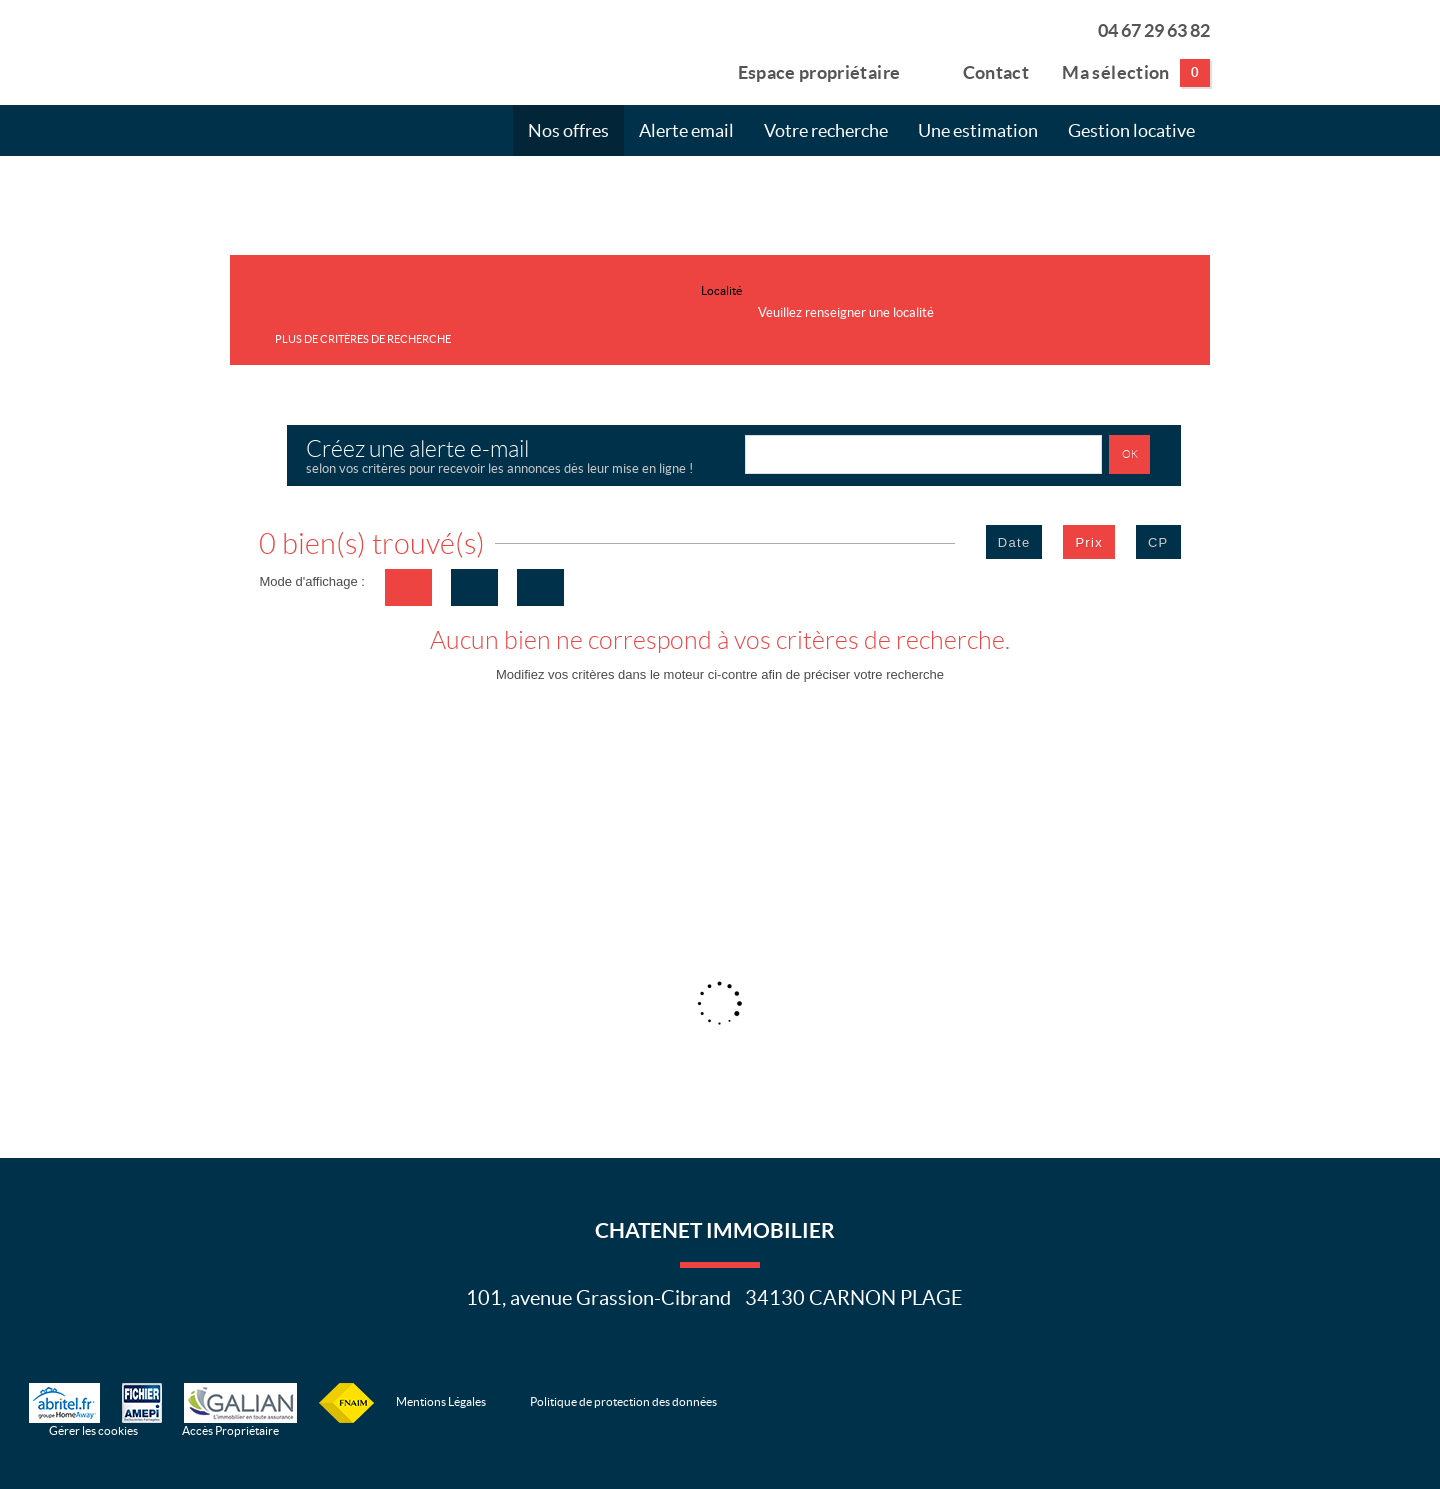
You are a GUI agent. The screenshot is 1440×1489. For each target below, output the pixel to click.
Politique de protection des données (623, 1401)
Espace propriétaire (807, 71)
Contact (981, 71)
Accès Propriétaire (230, 1430)
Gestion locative (1131, 131)
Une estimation (978, 131)
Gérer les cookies (93, 1430)
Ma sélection (1136, 73)
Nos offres (568, 131)
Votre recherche (826, 131)
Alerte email (686, 131)
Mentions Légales (441, 1401)
